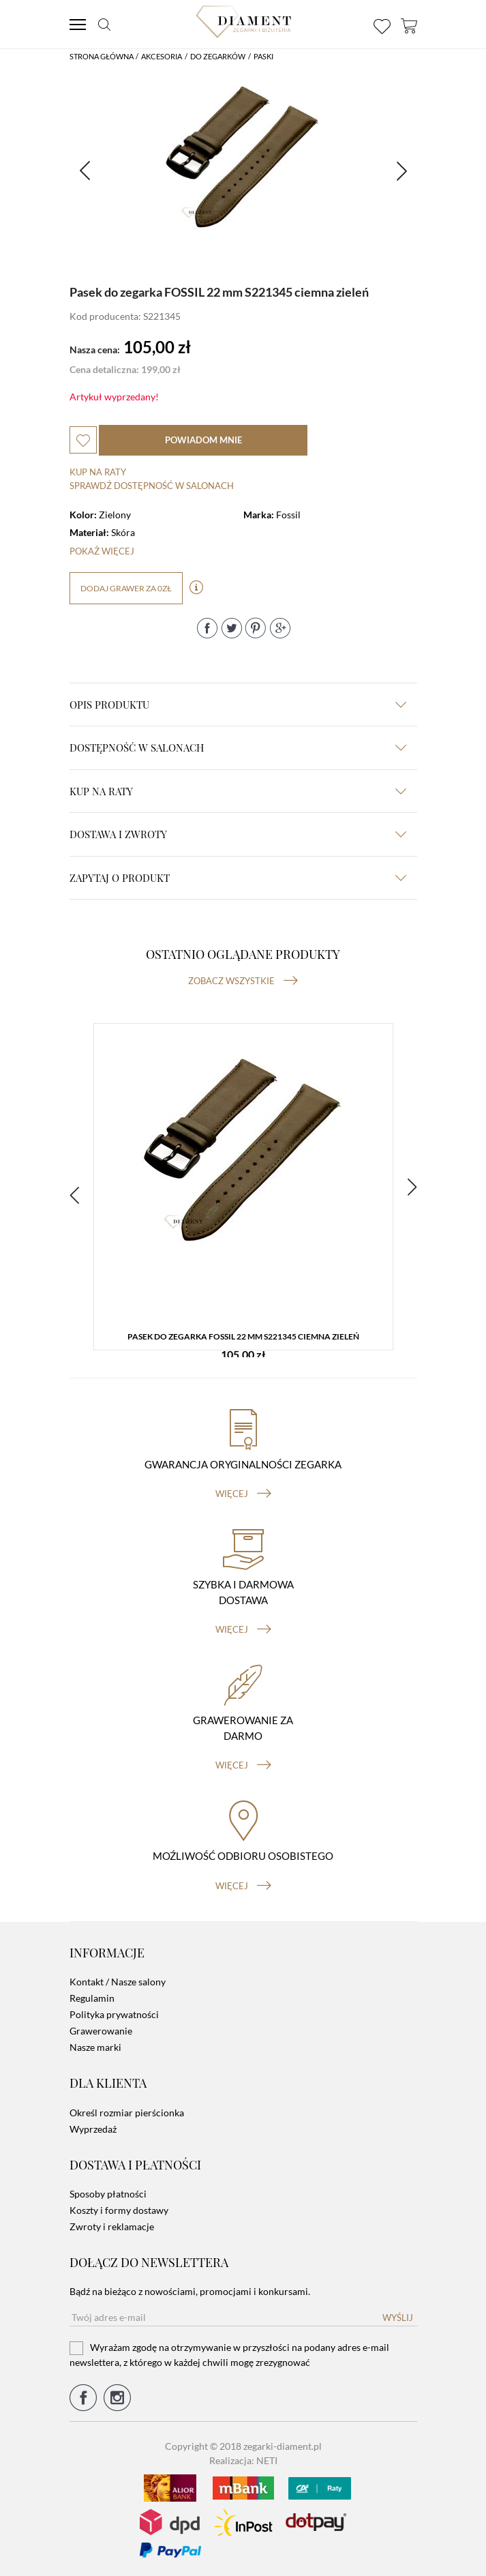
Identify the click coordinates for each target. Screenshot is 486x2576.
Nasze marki (95, 2047)
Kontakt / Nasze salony (118, 1981)
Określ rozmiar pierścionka (127, 2112)
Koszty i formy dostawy (119, 2210)
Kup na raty (98, 472)
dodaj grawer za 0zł (126, 588)
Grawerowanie (101, 2031)
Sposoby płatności (108, 2194)
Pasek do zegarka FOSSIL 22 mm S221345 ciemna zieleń (243, 1336)
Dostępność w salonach (238, 747)
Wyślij (397, 2317)
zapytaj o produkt (238, 878)
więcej (243, 1493)
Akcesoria (161, 56)
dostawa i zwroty (238, 834)
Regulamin (92, 1998)
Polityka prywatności (114, 2014)
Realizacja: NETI (243, 2460)
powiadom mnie (203, 439)
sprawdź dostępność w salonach (152, 485)
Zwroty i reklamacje (112, 2226)
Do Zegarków (217, 56)
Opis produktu (238, 704)
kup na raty (238, 791)
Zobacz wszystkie (243, 980)
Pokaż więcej (102, 551)
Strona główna (102, 56)
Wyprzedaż (93, 2129)
